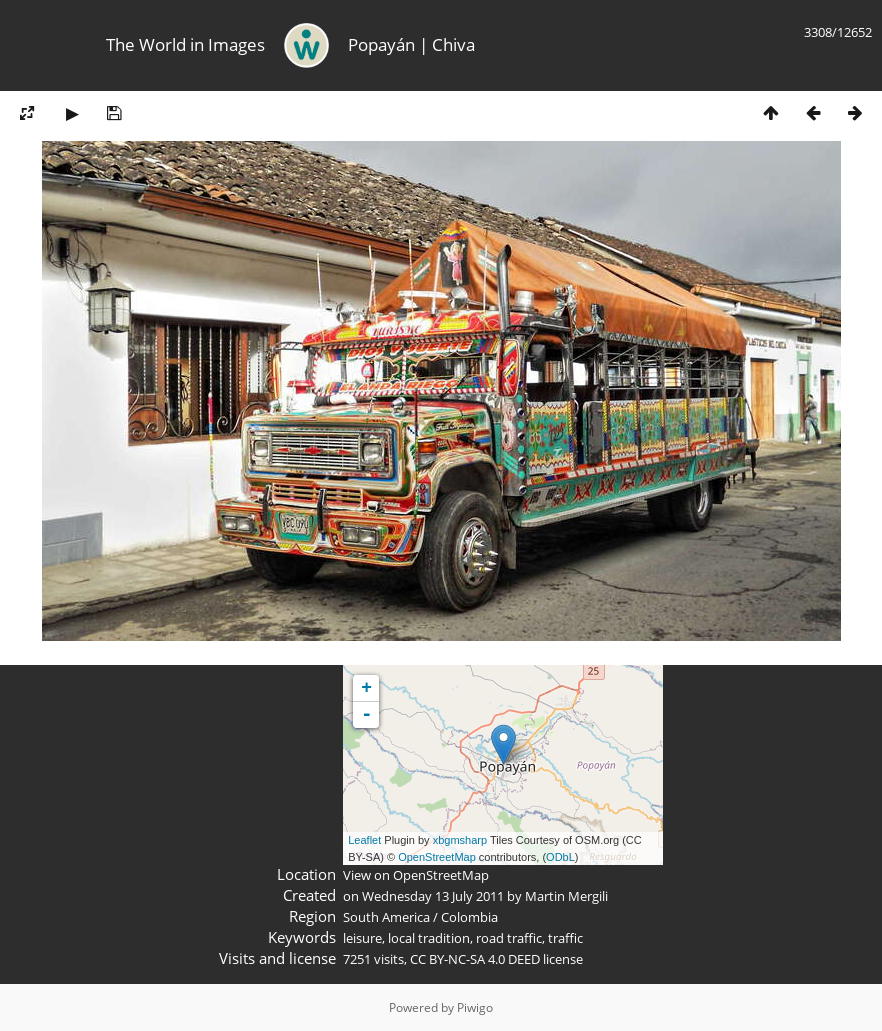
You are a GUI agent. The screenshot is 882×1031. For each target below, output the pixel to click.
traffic (565, 938)
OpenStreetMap (437, 857)
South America (386, 917)
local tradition (429, 938)
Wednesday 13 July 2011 (433, 896)
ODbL (560, 857)
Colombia (469, 917)
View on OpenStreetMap (416, 875)
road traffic (509, 938)
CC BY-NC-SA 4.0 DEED (475, 959)
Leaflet (364, 840)
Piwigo (475, 1007)
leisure (362, 938)
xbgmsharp (460, 840)
